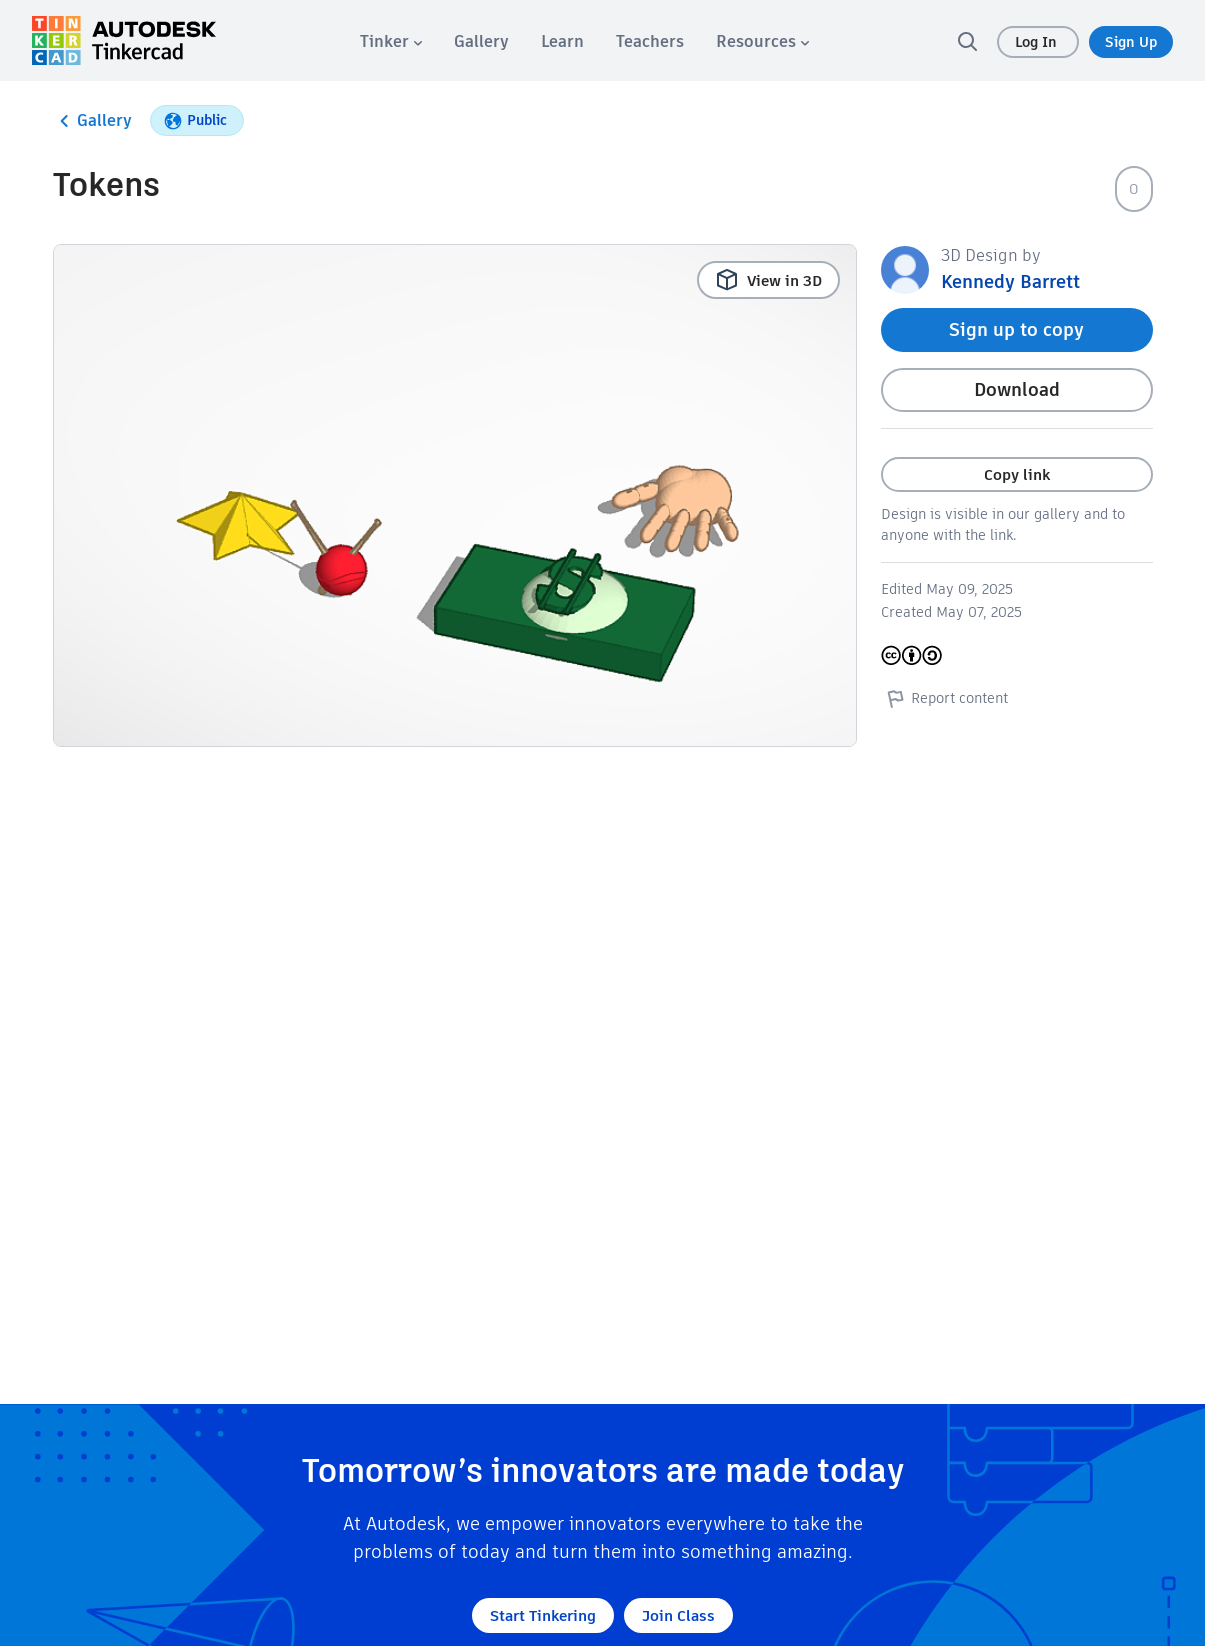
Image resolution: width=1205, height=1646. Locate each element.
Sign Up (1131, 42)
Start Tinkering (543, 1615)
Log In (1038, 42)
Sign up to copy (1016, 329)
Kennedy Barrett (1010, 281)
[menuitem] (391, 41)
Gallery (92, 121)
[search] (967, 41)
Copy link (1017, 474)
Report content (944, 698)
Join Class (678, 1615)
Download (1017, 389)
